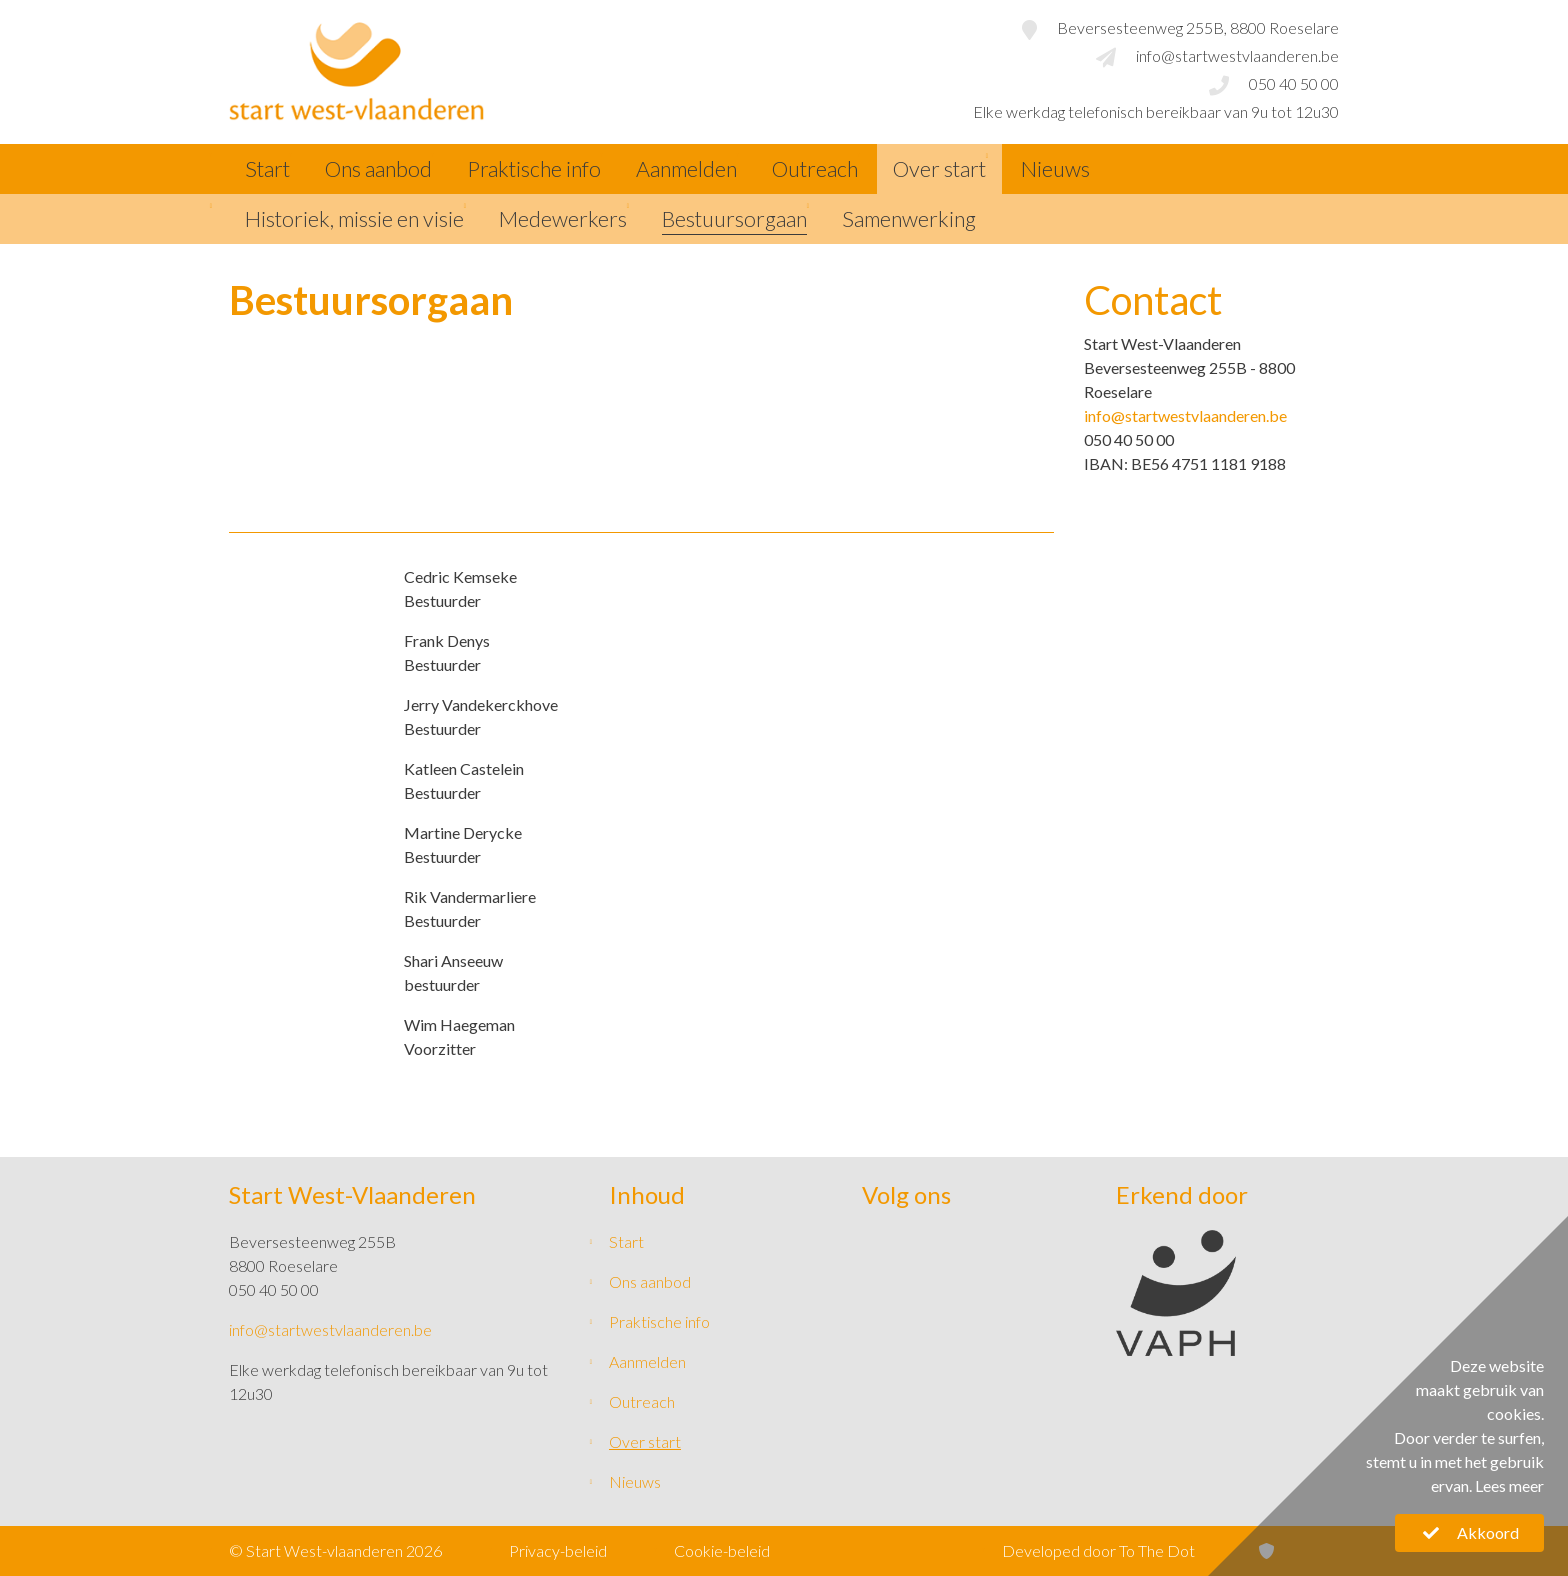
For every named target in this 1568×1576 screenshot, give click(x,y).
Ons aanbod (378, 169)
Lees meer (1509, 1485)
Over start (939, 169)
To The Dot (1157, 1550)
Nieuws (1055, 169)
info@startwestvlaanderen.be (1185, 415)
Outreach (815, 169)
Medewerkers (563, 219)
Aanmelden (686, 169)
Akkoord (1469, 1532)
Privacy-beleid (558, 1550)
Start (267, 169)
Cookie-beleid (722, 1550)
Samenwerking (909, 219)
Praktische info (534, 169)
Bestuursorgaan (734, 219)
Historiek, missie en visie (354, 219)
